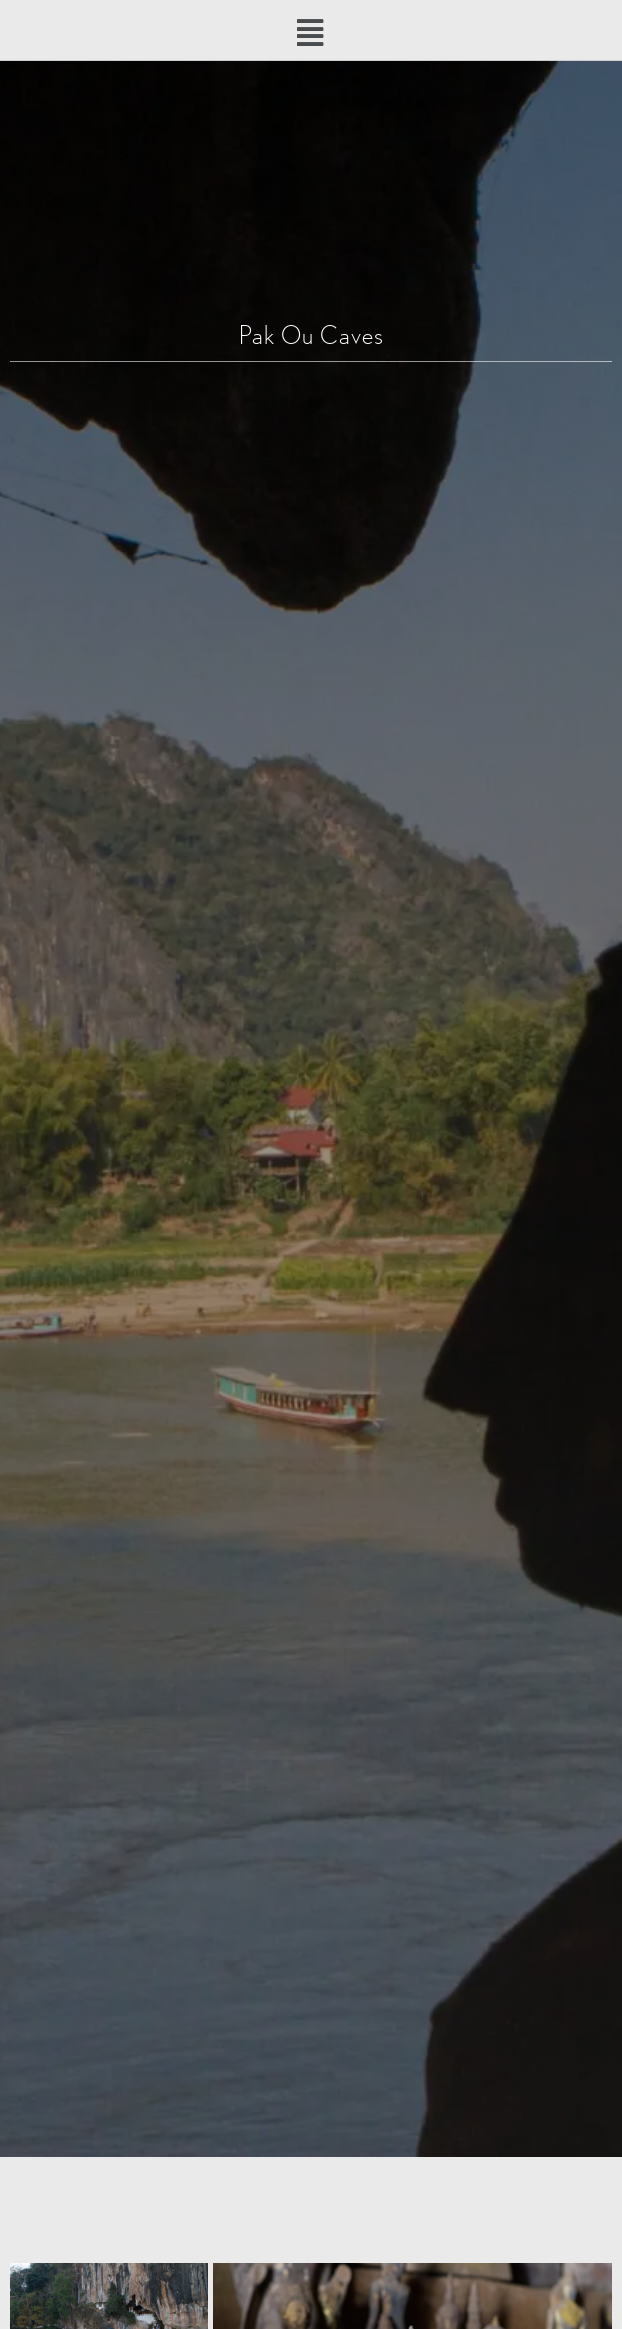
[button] (311, 33)
